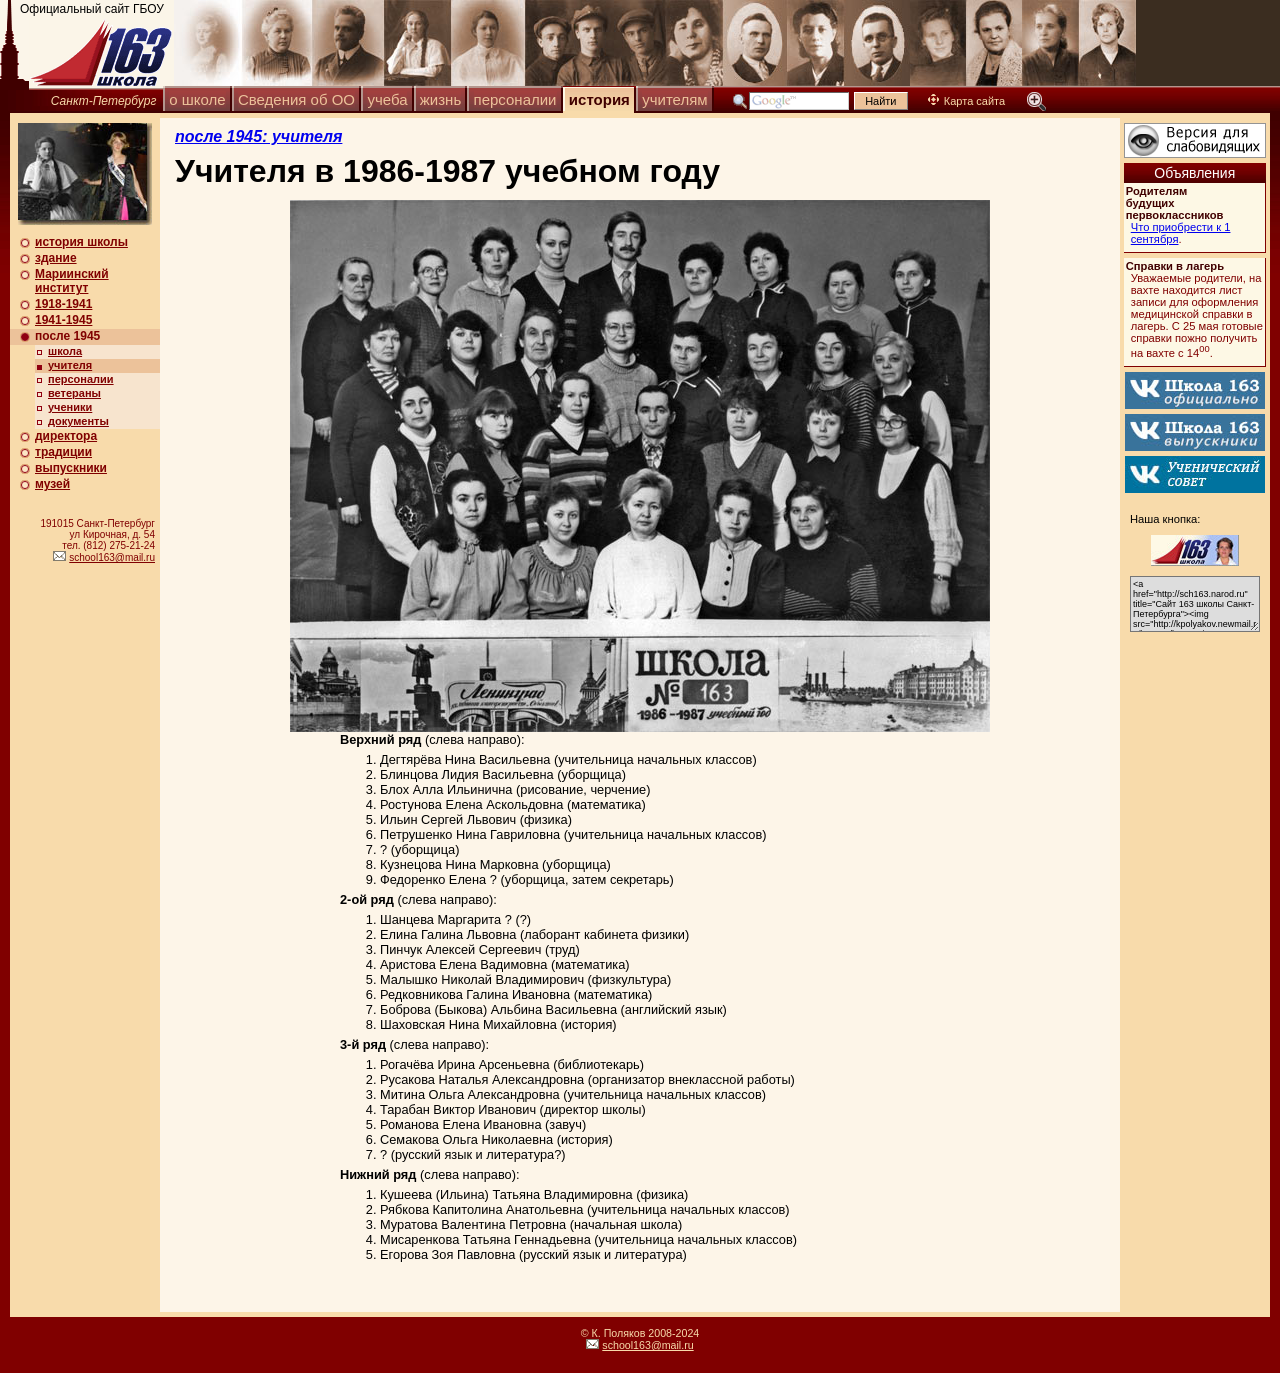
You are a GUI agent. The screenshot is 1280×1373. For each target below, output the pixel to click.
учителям (674, 99)
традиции (63, 452)
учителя (70, 365)
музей (52, 484)
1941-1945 (63, 320)
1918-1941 (63, 304)
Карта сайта (966, 101)
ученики (70, 407)
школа (65, 351)
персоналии (515, 99)
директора (66, 436)
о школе (197, 99)
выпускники (71, 468)
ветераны (74, 393)
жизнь (440, 99)
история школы (81, 242)
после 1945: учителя (258, 136)
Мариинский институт (72, 281)
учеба (387, 99)
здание (56, 258)
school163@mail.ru (112, 557)
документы (78, 421)
